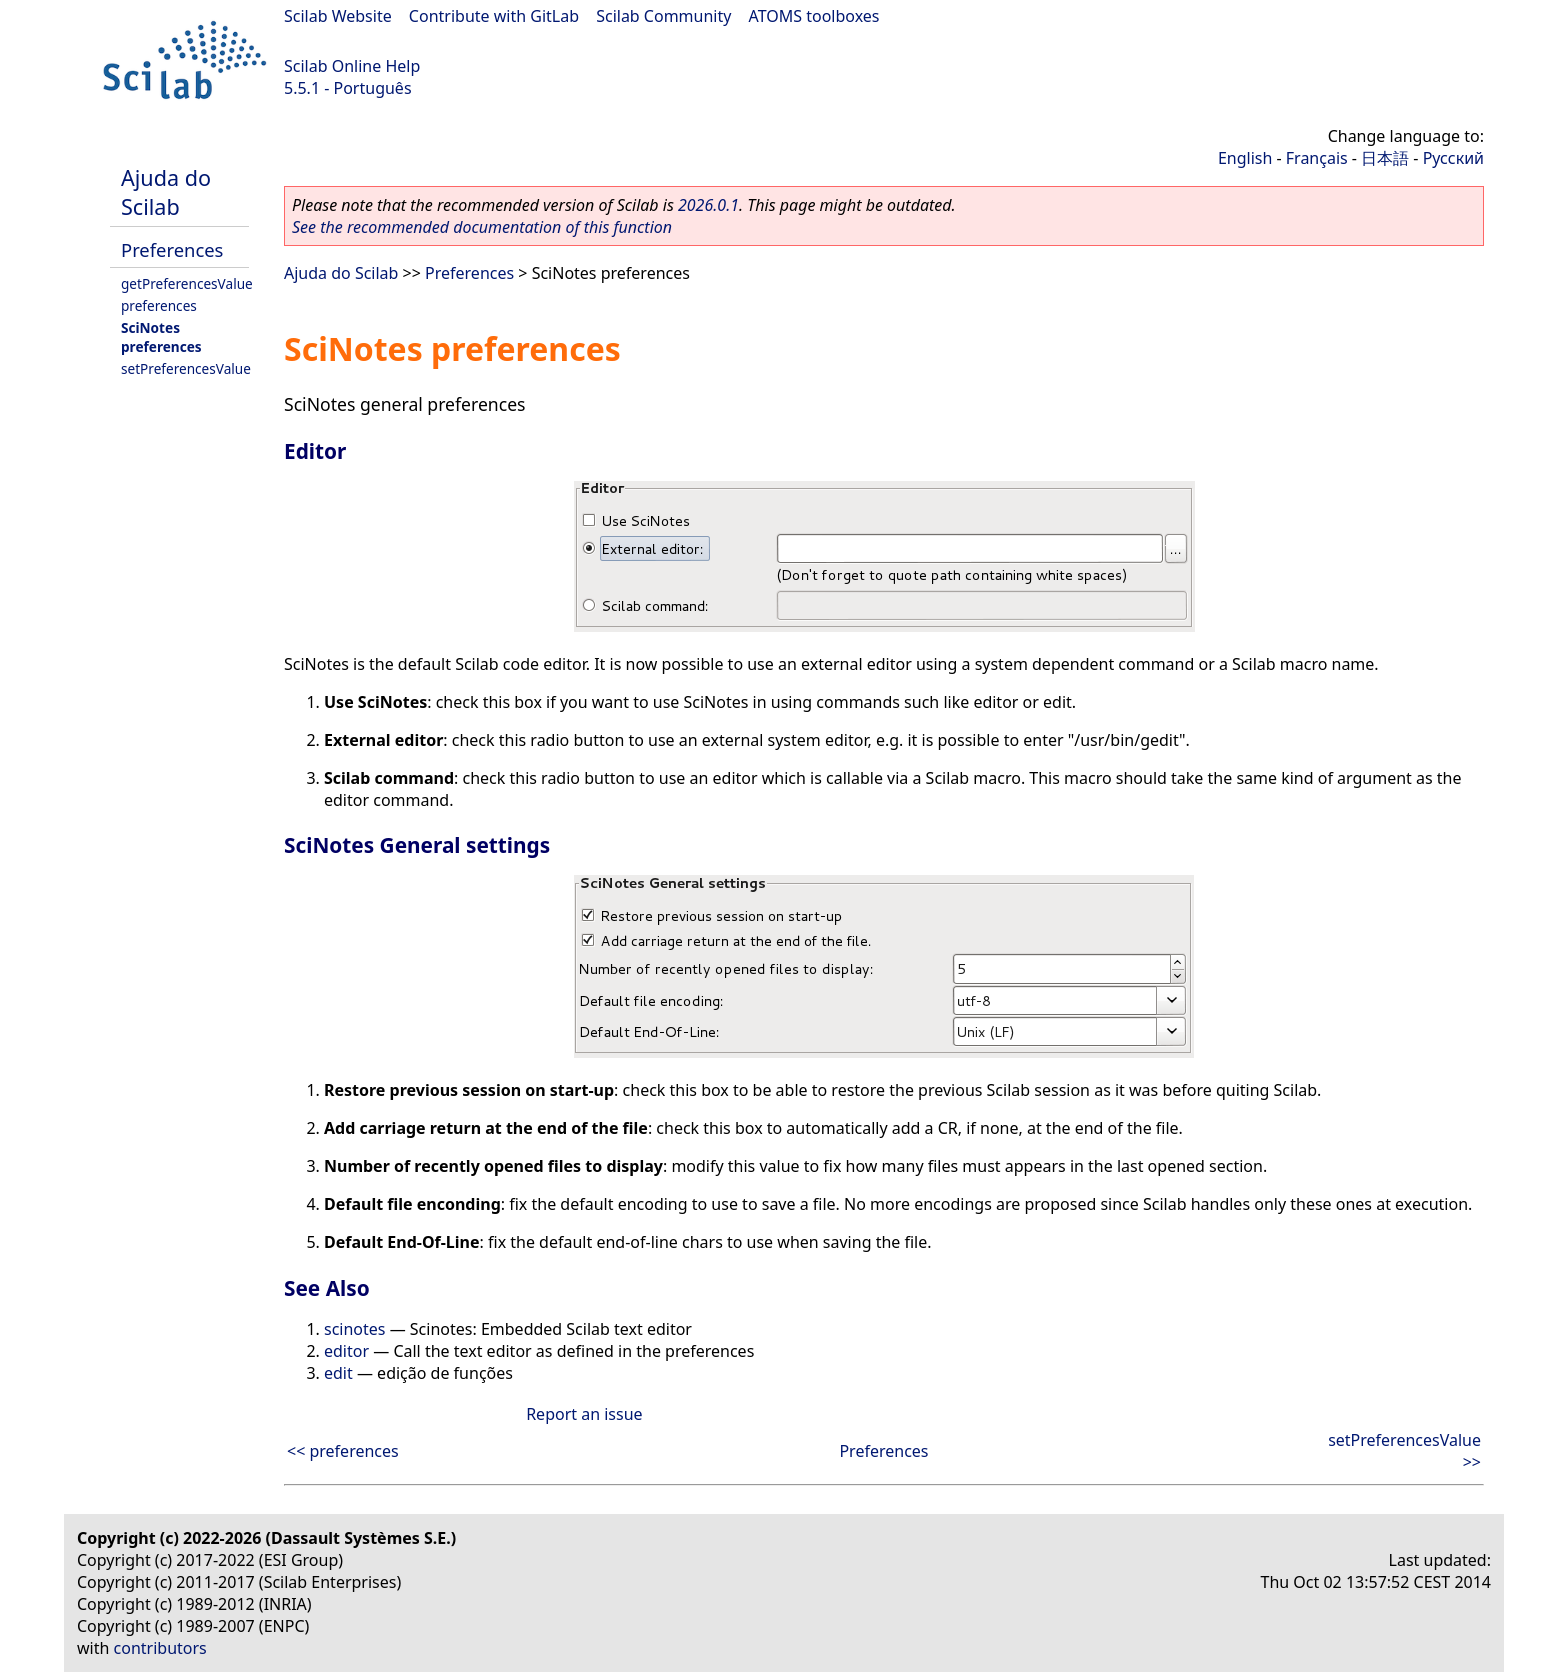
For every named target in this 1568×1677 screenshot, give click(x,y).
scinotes (355, 1329)
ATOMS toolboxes (814, 16)
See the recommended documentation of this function (482, 227)
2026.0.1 (708, 205)
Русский (1453, 158)
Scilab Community (663, 16)
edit (338, 1373)
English (1245, 158)
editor (346, 1351)
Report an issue (584, 1414)
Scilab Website (338, 16)
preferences (159, 305)
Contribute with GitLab (494, 16)
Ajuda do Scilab (166, 192)
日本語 (1385, 158)
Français (1317, 158)
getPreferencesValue (187, 283)
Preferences (172, 249)
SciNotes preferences (161, 337)
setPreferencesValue (186, 368)
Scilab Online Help (352, 66)
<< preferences (343, 1451)
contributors (160, 1648)
